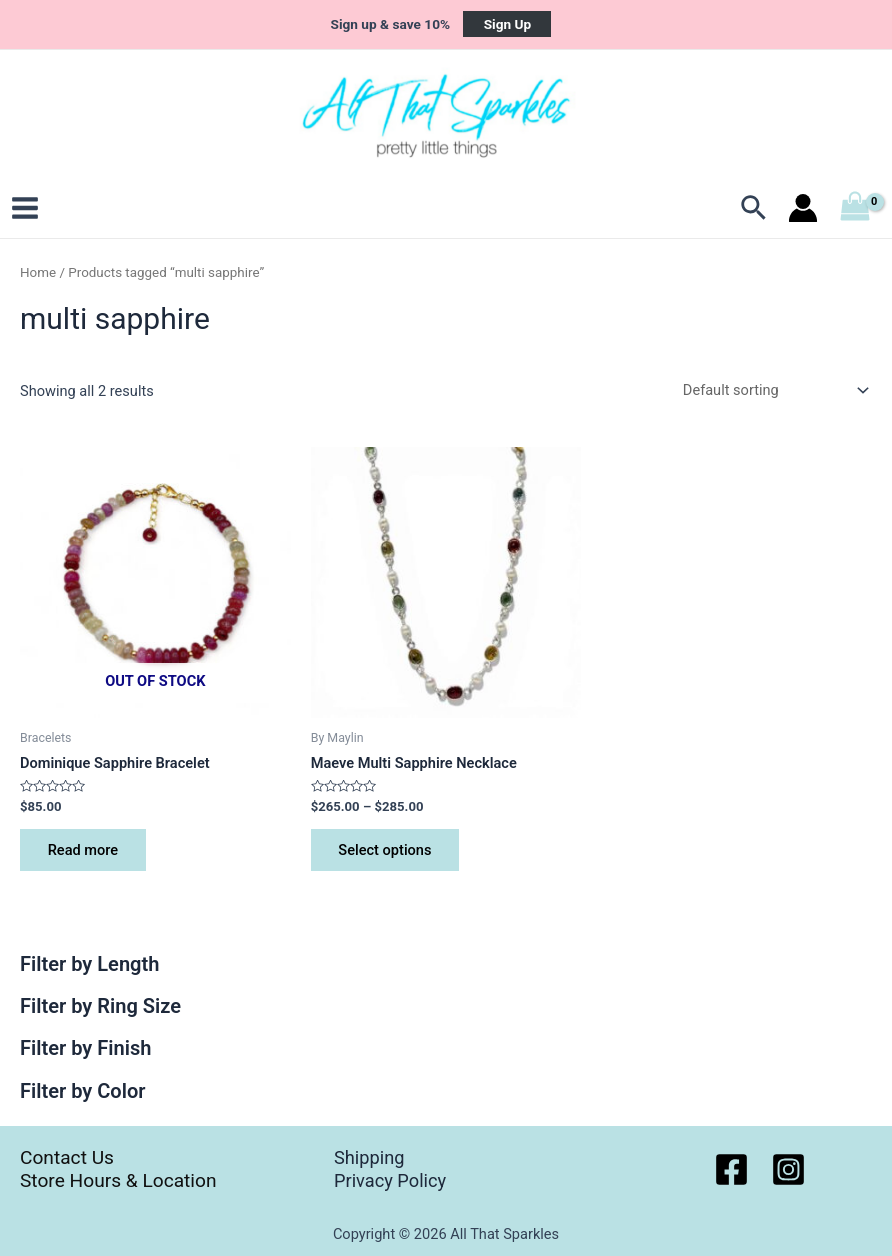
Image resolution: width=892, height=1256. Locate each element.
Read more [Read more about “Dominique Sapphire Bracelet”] (83, 851)
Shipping (369, 1157)
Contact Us (67, 1157)
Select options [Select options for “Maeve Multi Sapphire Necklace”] (385, 851)
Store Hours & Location (118, 1180)
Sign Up (508, 24)
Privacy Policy (390, 1180)
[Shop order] (771, 391)
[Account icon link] (803, 210)
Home (38, 273)
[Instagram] (788, 1169)
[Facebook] (731, 1169)
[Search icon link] (754, 210)
